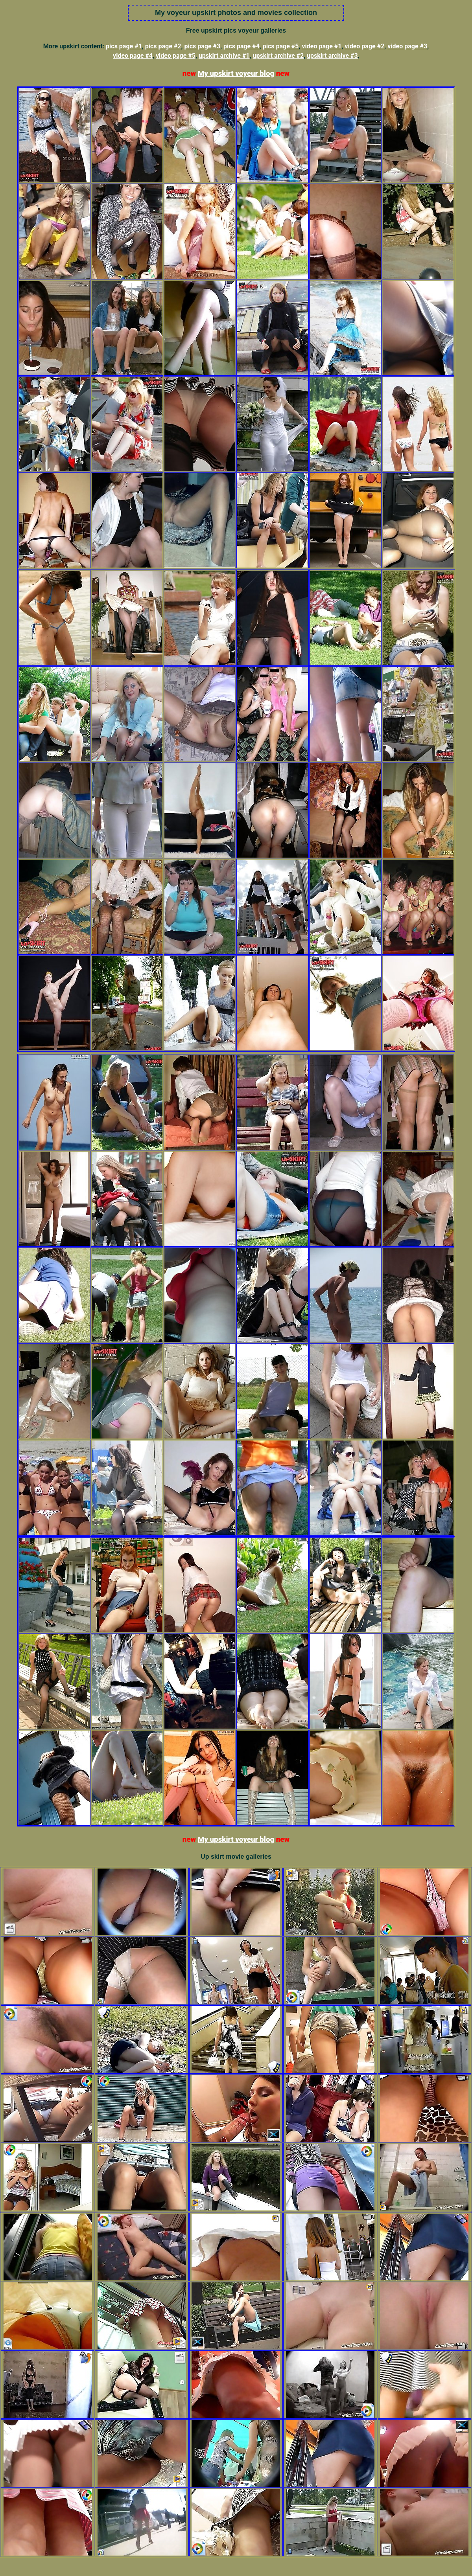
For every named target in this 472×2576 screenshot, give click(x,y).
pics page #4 (241, 46)
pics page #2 (163, 46)
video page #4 (133, 55)
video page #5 (175, 55)
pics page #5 (281, 46)
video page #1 (321, 46)
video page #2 (364, 46)
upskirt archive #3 (332, 55)
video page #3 (407, 46)
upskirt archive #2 (278, 55)
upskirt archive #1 (224, 55)
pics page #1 (124, 46)
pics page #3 (202, 46)
